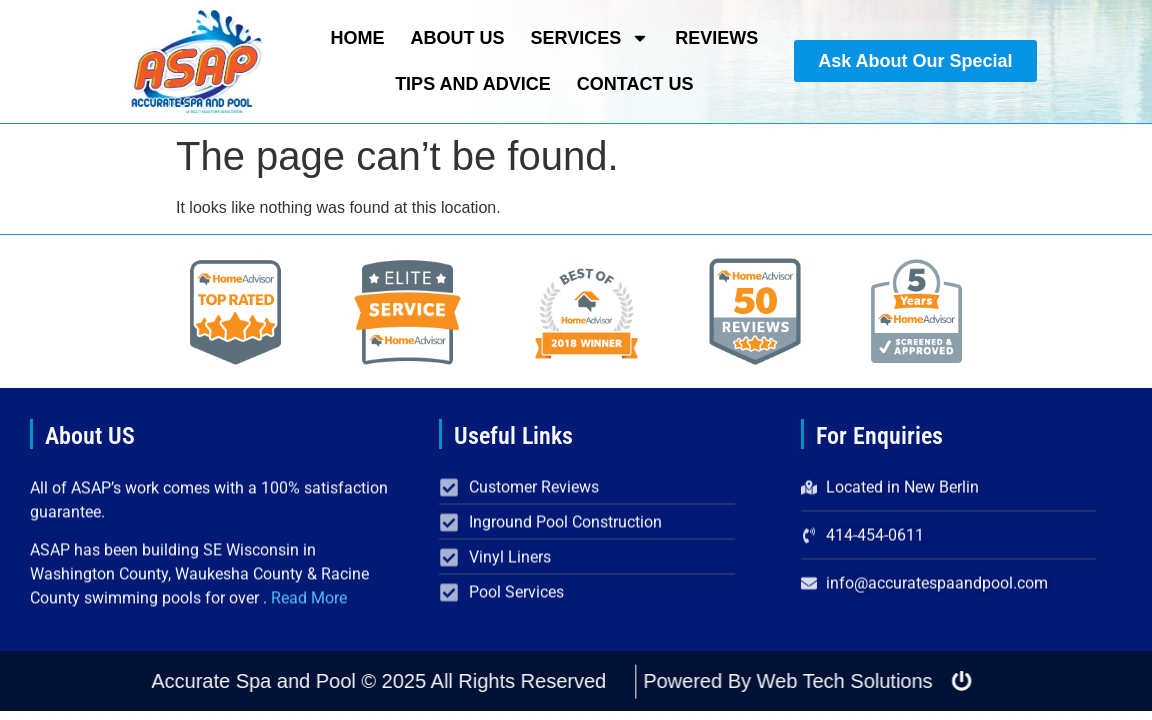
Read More (309, 609)
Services (589, 38)
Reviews (716, 38)
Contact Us (635, 84)
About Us (457, 38)
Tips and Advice (473, 84)
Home (357, 38)
